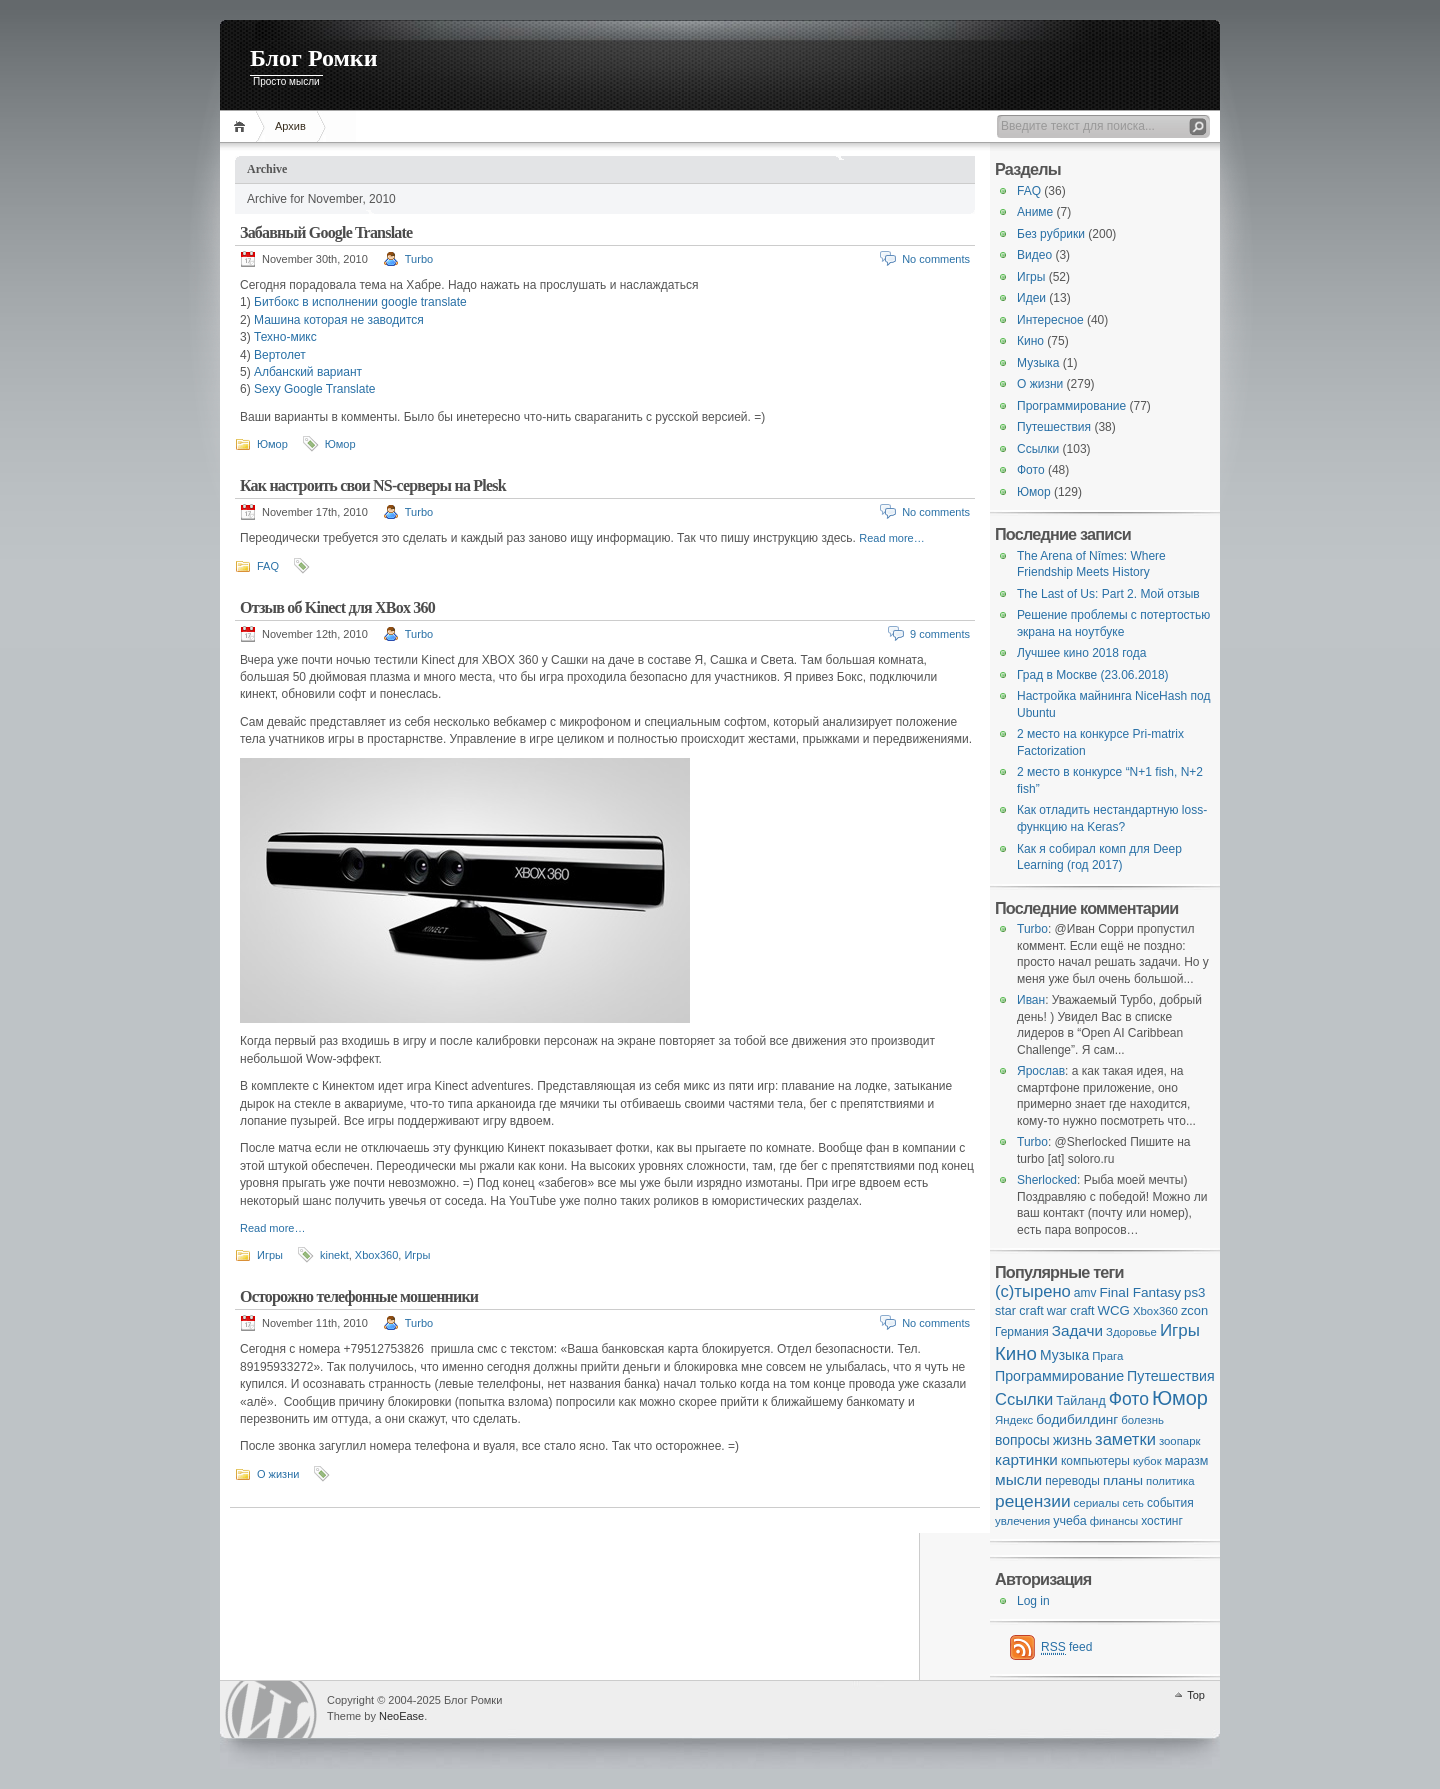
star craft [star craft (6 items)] (1019, 1311)
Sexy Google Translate (314, 389)
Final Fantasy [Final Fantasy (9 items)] (1140, 1292)
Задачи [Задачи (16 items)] (1077, 1330)
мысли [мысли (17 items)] (1018, 1479)
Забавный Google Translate (326, 232)
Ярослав (1041, 1071)
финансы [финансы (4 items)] (1114, 1521)
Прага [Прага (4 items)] (1107, 1356)
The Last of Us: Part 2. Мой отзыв (1108, 594)
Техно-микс (285, 337)
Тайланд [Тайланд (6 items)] (1080, 1401)
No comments (936, 259)
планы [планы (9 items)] (1123, 1480)
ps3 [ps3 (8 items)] (1194, 1292)
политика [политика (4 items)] (1170, 1481)
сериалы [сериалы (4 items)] (1097, 1503)
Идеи (1031, 298)
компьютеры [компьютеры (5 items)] (1095, 1461)
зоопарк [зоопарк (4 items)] (1180, 1441)
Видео (1034, 255)
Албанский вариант (308, 372)
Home (242, 126)
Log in (1033, 1601)
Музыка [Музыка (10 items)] (1064, 1355)
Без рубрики (1051, 234)
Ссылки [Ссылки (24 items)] (1024, 1399)
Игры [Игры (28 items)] (1180, 1330)
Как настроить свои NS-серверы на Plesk (373, 485)
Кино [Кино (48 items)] (1016, 1353)
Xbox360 (376, 1255)
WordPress (271, 1709)
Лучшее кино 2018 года (1081, 653)
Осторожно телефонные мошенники (359, 1296)
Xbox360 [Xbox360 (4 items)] (1155, 1311)
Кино (1030, 341)
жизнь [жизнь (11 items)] (1072, 1440)
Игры (270, 1255)
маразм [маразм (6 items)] (1187, 1461)
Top (1196, 1695)
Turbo (419, 259)
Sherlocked (1047, 1180)
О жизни (278, 1474)
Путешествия (1054, 427)
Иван (1031, 1000)
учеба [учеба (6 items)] (1069, 1521)
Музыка (1038, 363)
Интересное (1050, 320)
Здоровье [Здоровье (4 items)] (1131, 1332)
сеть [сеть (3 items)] (1133, 1503)
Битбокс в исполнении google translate (360, 302)
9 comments (940, 634)
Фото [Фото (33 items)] (1129, 1399)
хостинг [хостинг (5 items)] (1162, 1521)
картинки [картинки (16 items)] (1026, 1459)
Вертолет (280, 355)
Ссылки (1038, 449)
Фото (1031, 470)
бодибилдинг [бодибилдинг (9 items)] (1077, 1419)
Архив (290, 126)
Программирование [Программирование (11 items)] (1059, 1376)
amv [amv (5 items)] (1085, 1293)
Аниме (1035, 212)
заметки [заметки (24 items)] (1125, 1439)
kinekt (334, 1255)
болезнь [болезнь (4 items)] (1142, 1420)
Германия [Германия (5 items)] (1022, 1332)
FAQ (268, 566)
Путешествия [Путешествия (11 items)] (1171, 1376)
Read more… (891, 538)
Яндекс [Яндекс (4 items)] (1014, 1420)
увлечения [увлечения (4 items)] (1022, 1521)
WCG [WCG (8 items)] (1114, 1310)
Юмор (272, 444)
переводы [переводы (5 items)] (1072, 1481)
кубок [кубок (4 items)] (1147, 1461)
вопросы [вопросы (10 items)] (1022, 1440)
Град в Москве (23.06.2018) (1093, 675)
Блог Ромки (314, 58)
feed (1066, 1647)
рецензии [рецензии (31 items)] (1033, 1501)
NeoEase (401, 1716)
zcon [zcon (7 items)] (1194, 1310)
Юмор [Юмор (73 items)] (1180, 1398)
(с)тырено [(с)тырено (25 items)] (1033, 1291)
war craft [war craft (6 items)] (1071, 1311)
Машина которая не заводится (339, 320)
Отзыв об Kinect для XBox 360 (337, 607)
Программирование (1071, 406)
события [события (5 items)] (1170, 1503)
